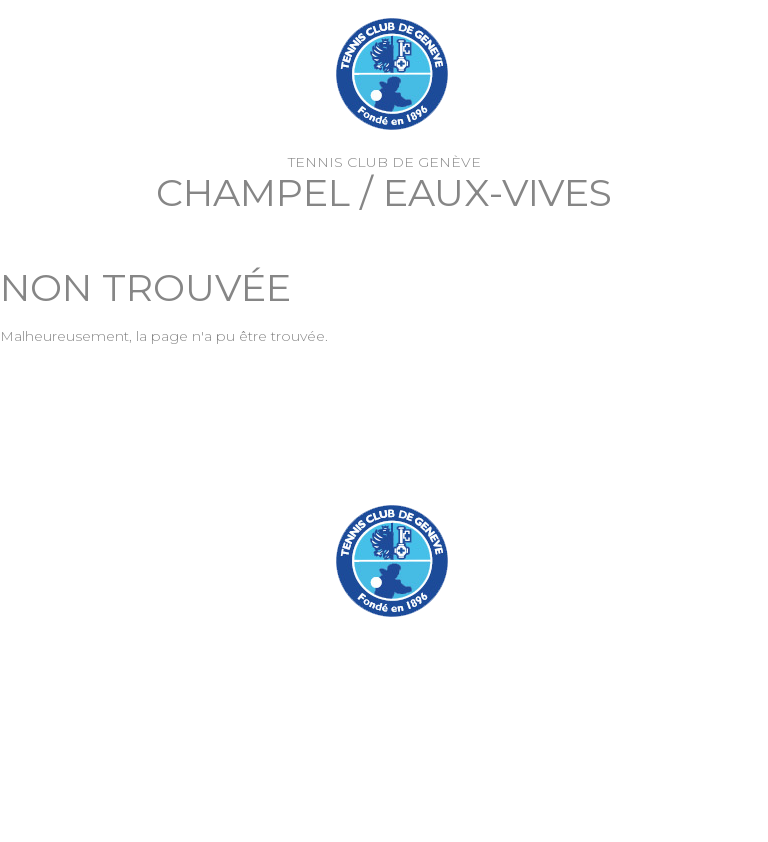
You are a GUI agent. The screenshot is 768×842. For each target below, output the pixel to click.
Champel (253, 192)
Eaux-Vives (497, 192)
